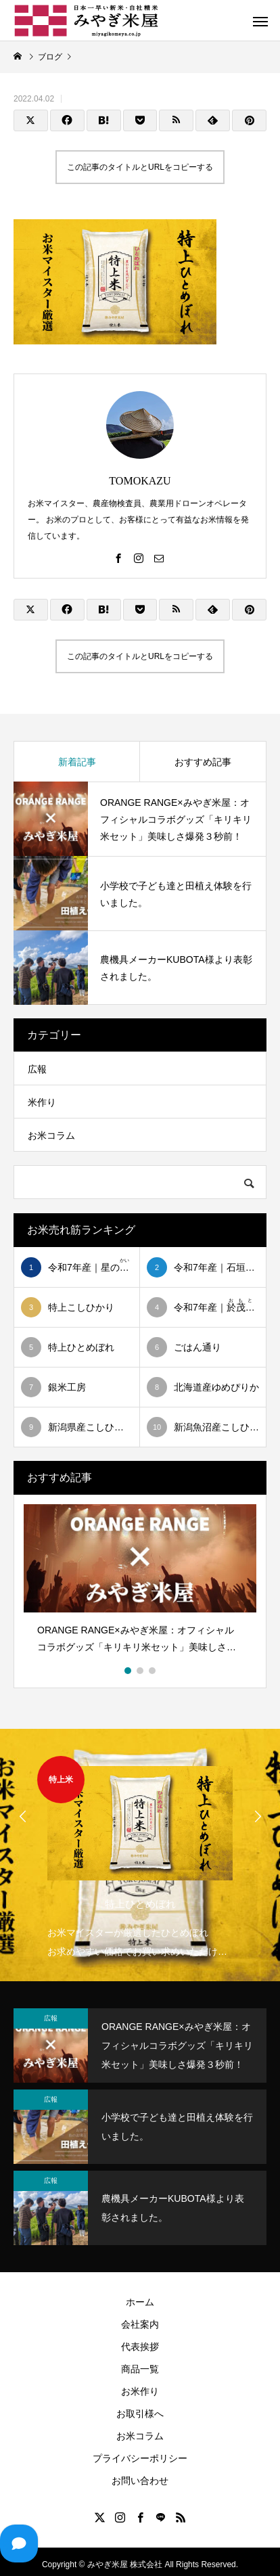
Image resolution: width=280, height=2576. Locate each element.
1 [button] (128, 1670)
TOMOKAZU (139, 481)
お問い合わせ (140, 2480)
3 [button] (153, 1670)
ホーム (140, 2302)
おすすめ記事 (202, 761)
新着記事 (77, 761)
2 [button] (141, 1670)
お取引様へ (140, 2413)
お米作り (140, 2391)
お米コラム (51, 1135)
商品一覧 (140, 2369)
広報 (37, 1069)
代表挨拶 (140, 2346)
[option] (140, 1583)
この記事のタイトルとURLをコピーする (140, 167)
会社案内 (140, 2324)
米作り (42, 1102)
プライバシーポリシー (140, 2458)
